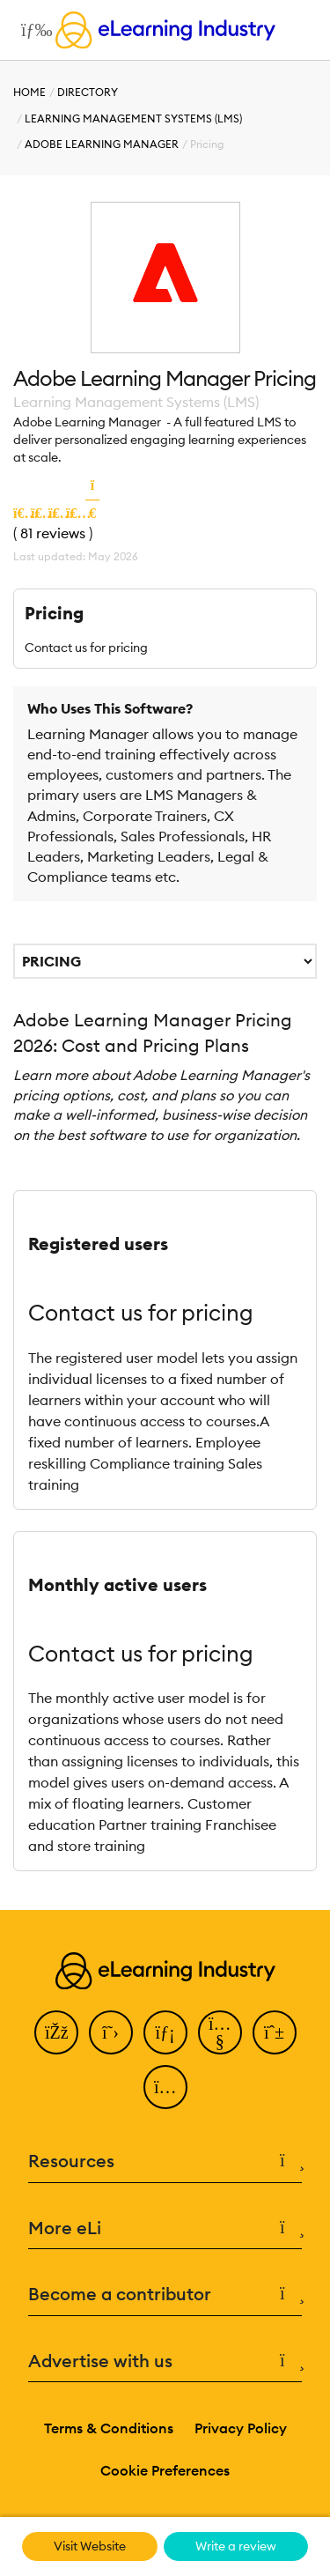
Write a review (235, 2546)
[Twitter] (111, 2032)
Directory (87, 92)
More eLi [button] (165, 2228)
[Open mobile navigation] (32, 30)
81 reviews (52, 533)
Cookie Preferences (165, 2470)
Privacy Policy (240, 2428)
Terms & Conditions (108, 2428)
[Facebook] (56, 2032)
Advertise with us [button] (165, 2361)
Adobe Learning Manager (102, 144)
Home (29, 92)
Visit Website (90, 2546)
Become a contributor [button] (165, 2294)
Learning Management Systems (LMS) (133, 118)
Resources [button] (165, 2161)
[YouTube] (220, 2032)
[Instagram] (165, 2087)
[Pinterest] (275, 2032)
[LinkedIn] (165, 2032)
